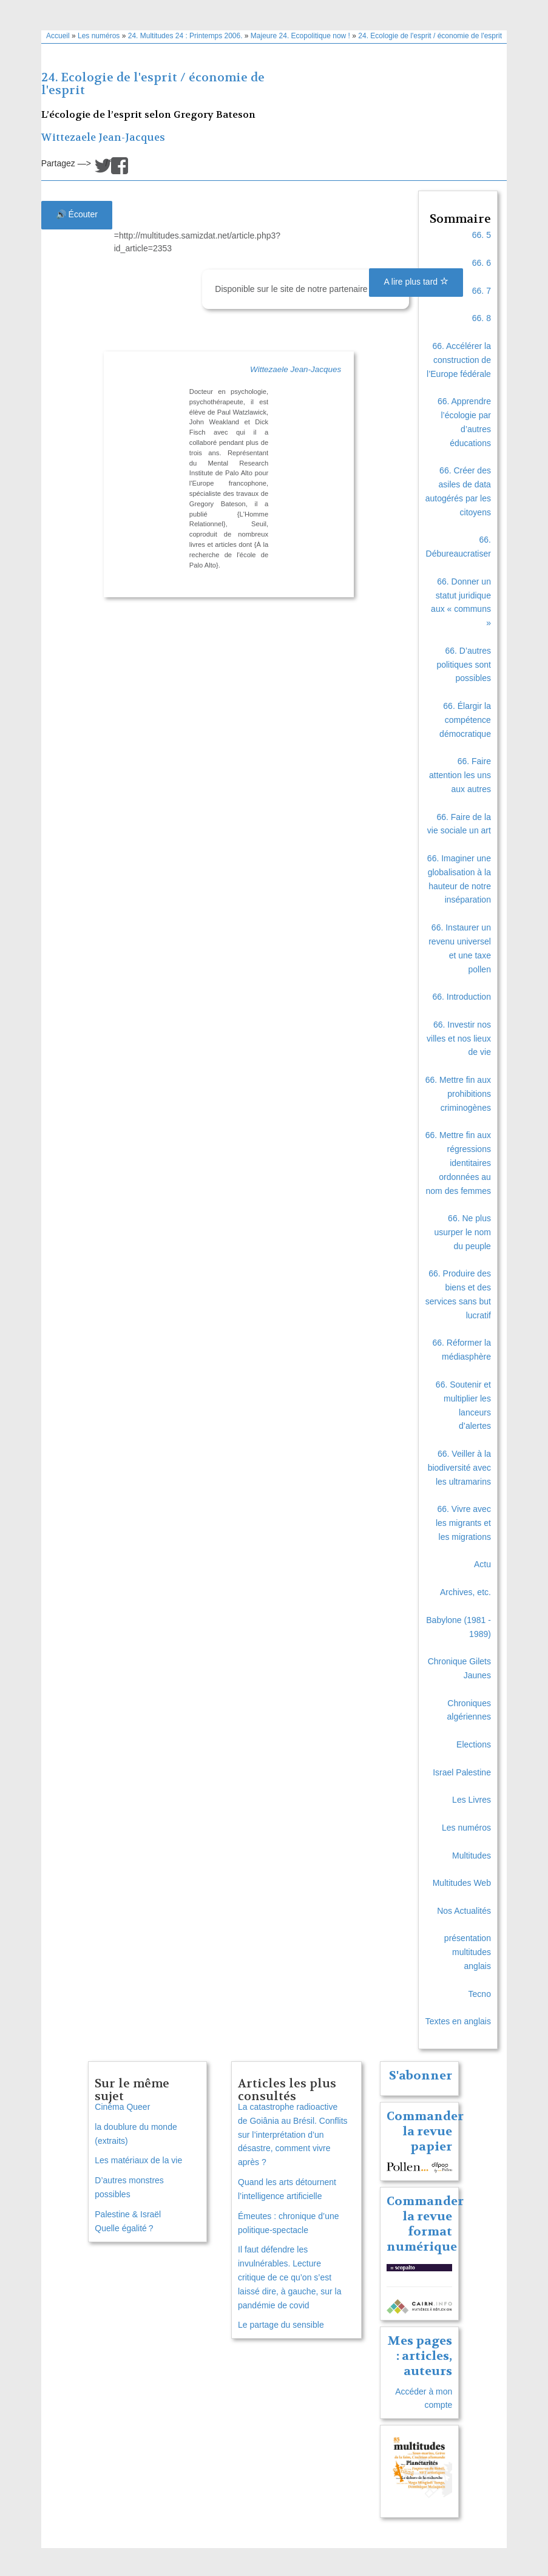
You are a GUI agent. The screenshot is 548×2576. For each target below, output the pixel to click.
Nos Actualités (464, 1911)
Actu (482, 1564)
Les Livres (471, 1800)
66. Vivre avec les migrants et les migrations (463, 1523)
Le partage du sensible (281, 2325)
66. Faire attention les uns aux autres (460, 775)
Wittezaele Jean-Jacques (103, 137)
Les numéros (99, 36)
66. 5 (481, 235)
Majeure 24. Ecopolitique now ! (300, 36)
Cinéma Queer (122, 2107)
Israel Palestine (462, 1772)
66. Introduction (461, 997)
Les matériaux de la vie (138, 2160)
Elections (473, 1744)
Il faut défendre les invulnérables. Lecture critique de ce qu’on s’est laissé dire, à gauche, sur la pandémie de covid (289, 2277)
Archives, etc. (465, 1592)
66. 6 (481, 263)
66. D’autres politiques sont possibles (463, 664)
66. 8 (481, 318)
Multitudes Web (462, 1883)
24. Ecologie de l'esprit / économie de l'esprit (430, 36)
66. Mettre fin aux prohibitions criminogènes (458, 1094)
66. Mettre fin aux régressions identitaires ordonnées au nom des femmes (458, 1162)
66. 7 (481, 291)
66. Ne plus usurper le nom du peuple (463, 1232)
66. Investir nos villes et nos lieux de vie (459, 1038)
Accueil (58, 36)
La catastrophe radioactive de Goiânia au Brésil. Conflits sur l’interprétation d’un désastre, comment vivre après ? (293, 2134)
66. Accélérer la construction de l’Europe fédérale (459, 360)
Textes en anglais (458, 2021)
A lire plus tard (416, 281)
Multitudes (471, 1855)
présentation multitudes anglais (467, 1952)
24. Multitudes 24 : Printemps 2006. (185, 36)
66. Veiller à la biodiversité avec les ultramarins (459, 1467)
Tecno (480, 1994)
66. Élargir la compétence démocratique (465, 720)
